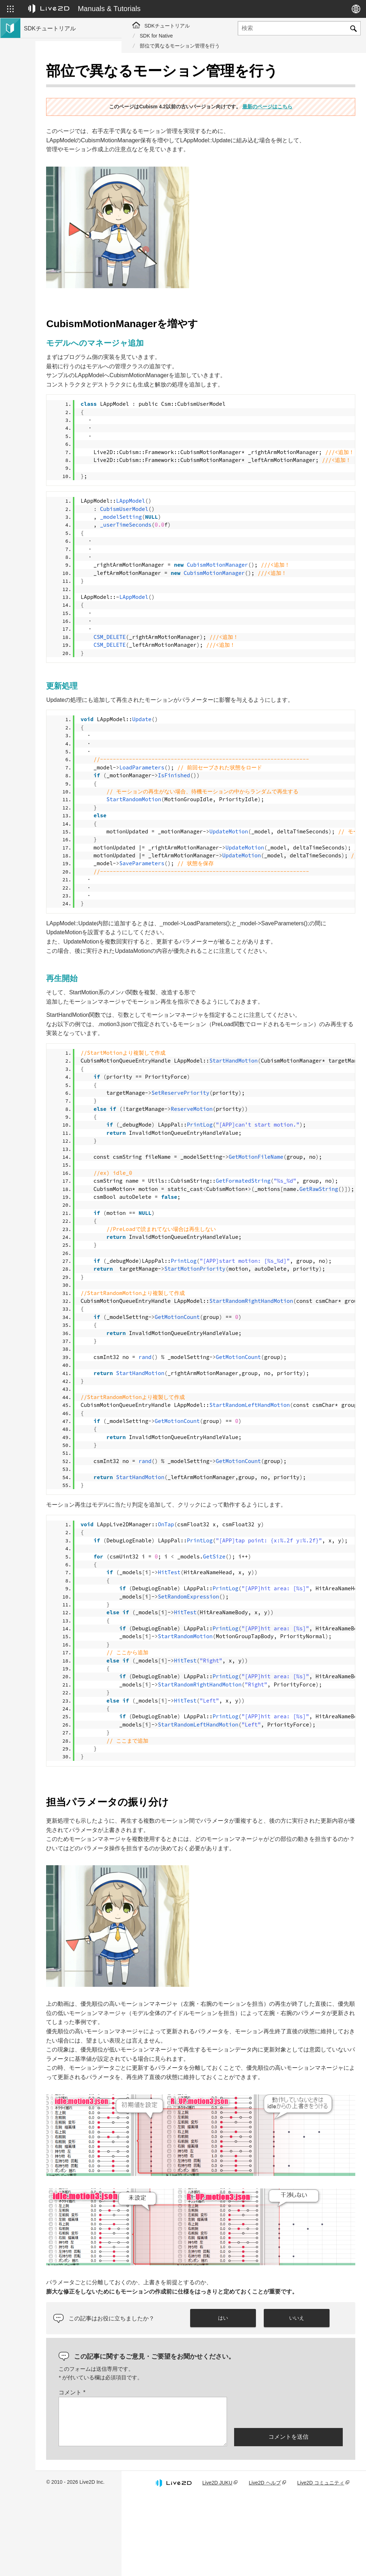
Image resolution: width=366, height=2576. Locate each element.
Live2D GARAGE (43, 159)
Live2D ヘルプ (278, 2559)
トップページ (39, 79)
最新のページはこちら (310, 114)
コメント (158, 2465)
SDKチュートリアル (167, 26)
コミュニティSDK (44, 147)
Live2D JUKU (233, 2559)
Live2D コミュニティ (328, 2559)
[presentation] (288, 2485)
